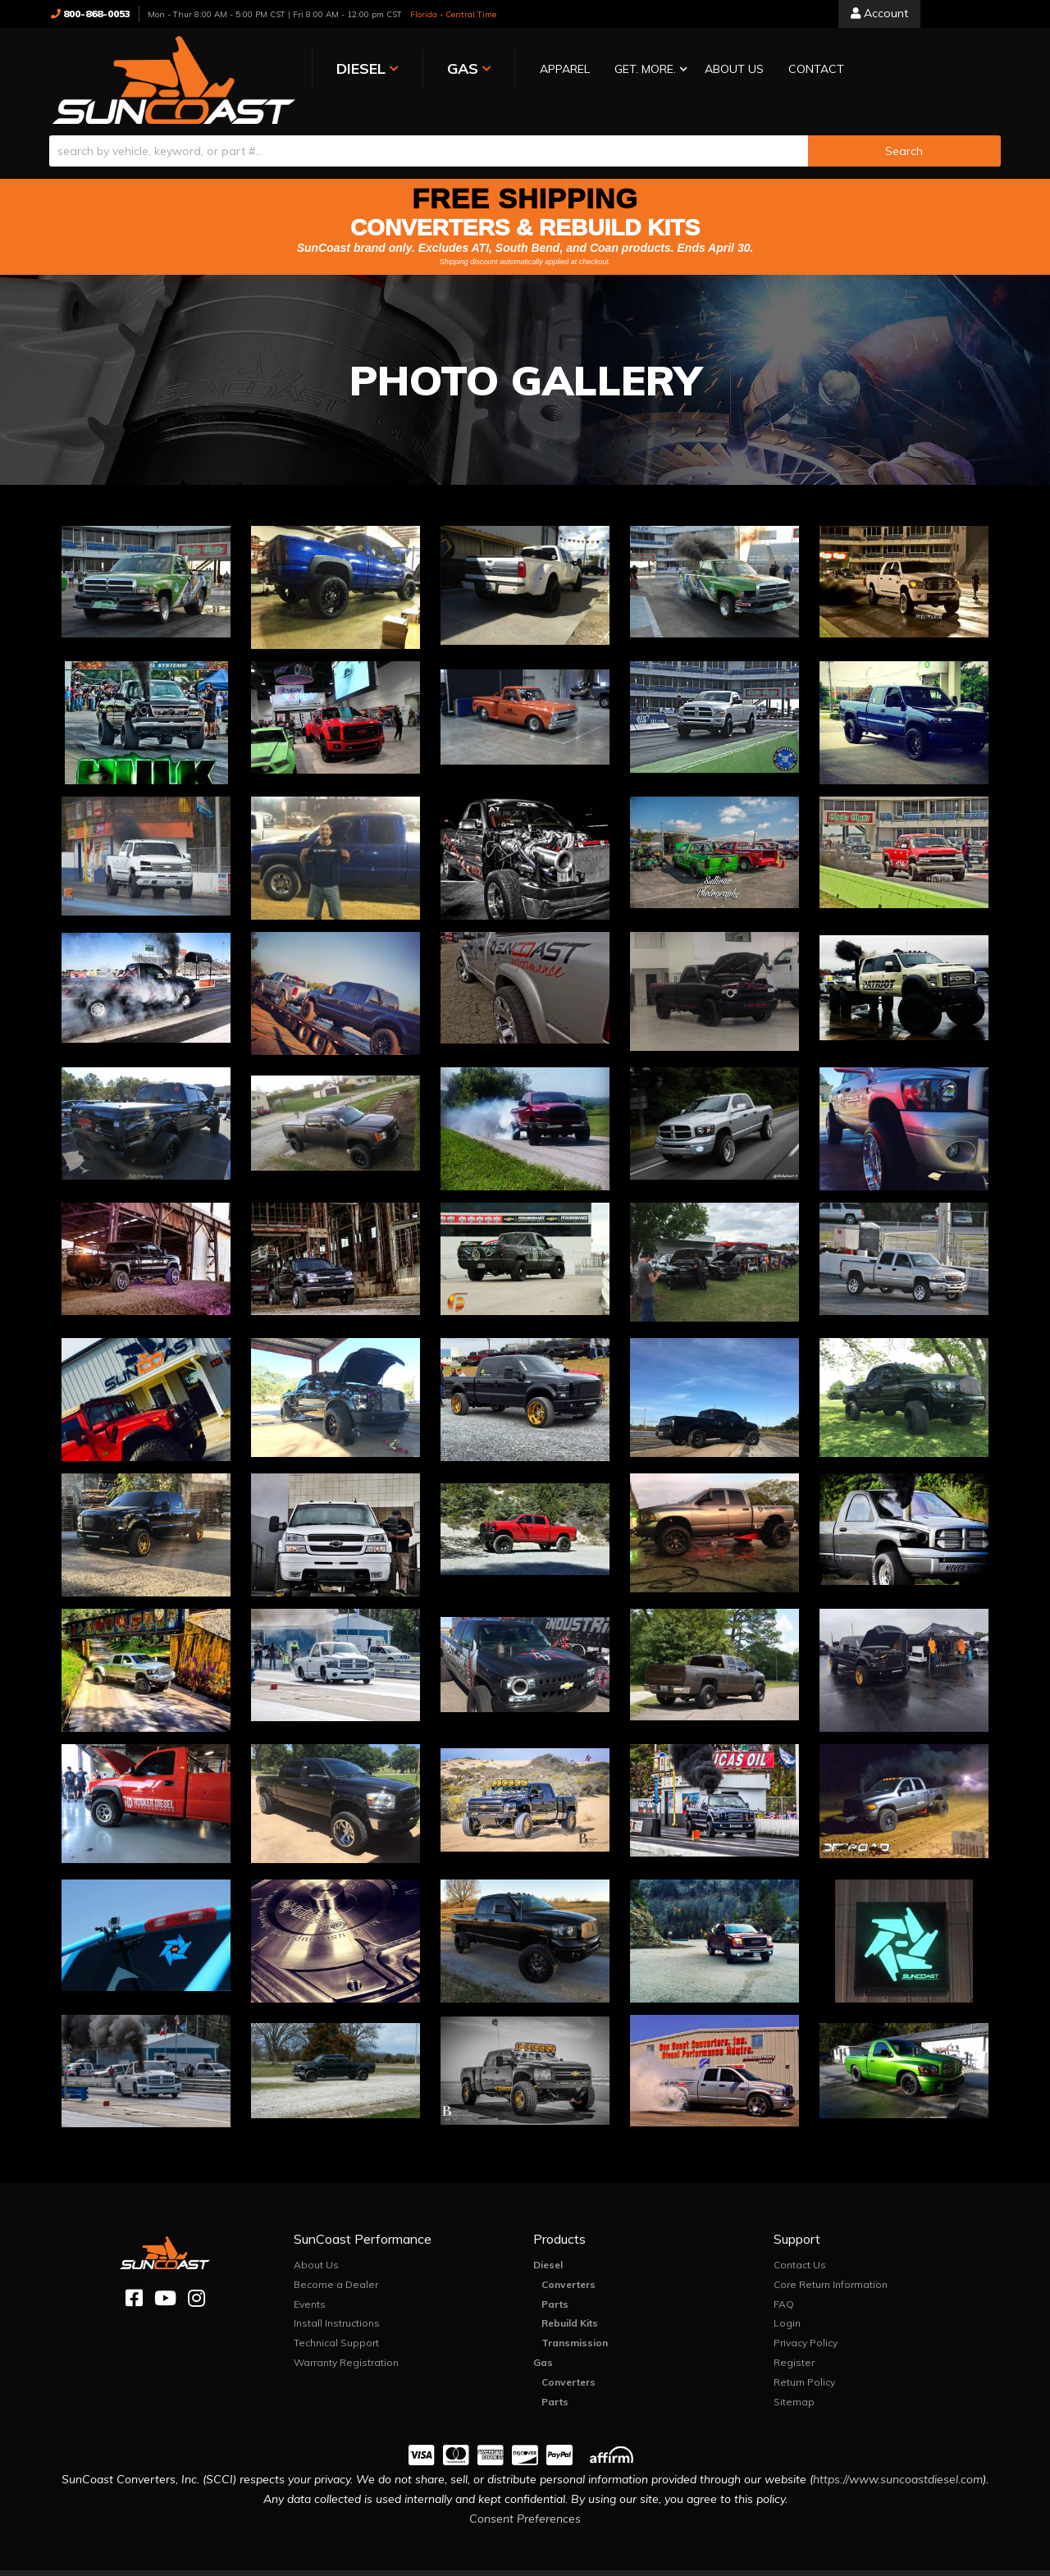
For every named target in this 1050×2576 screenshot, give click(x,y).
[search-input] (428, 132)
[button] (585, 70)
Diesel (548, 2246)
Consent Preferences (525, 2499)
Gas (543, 2343)
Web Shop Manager (689, 2563)
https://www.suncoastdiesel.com (898, 2460)
